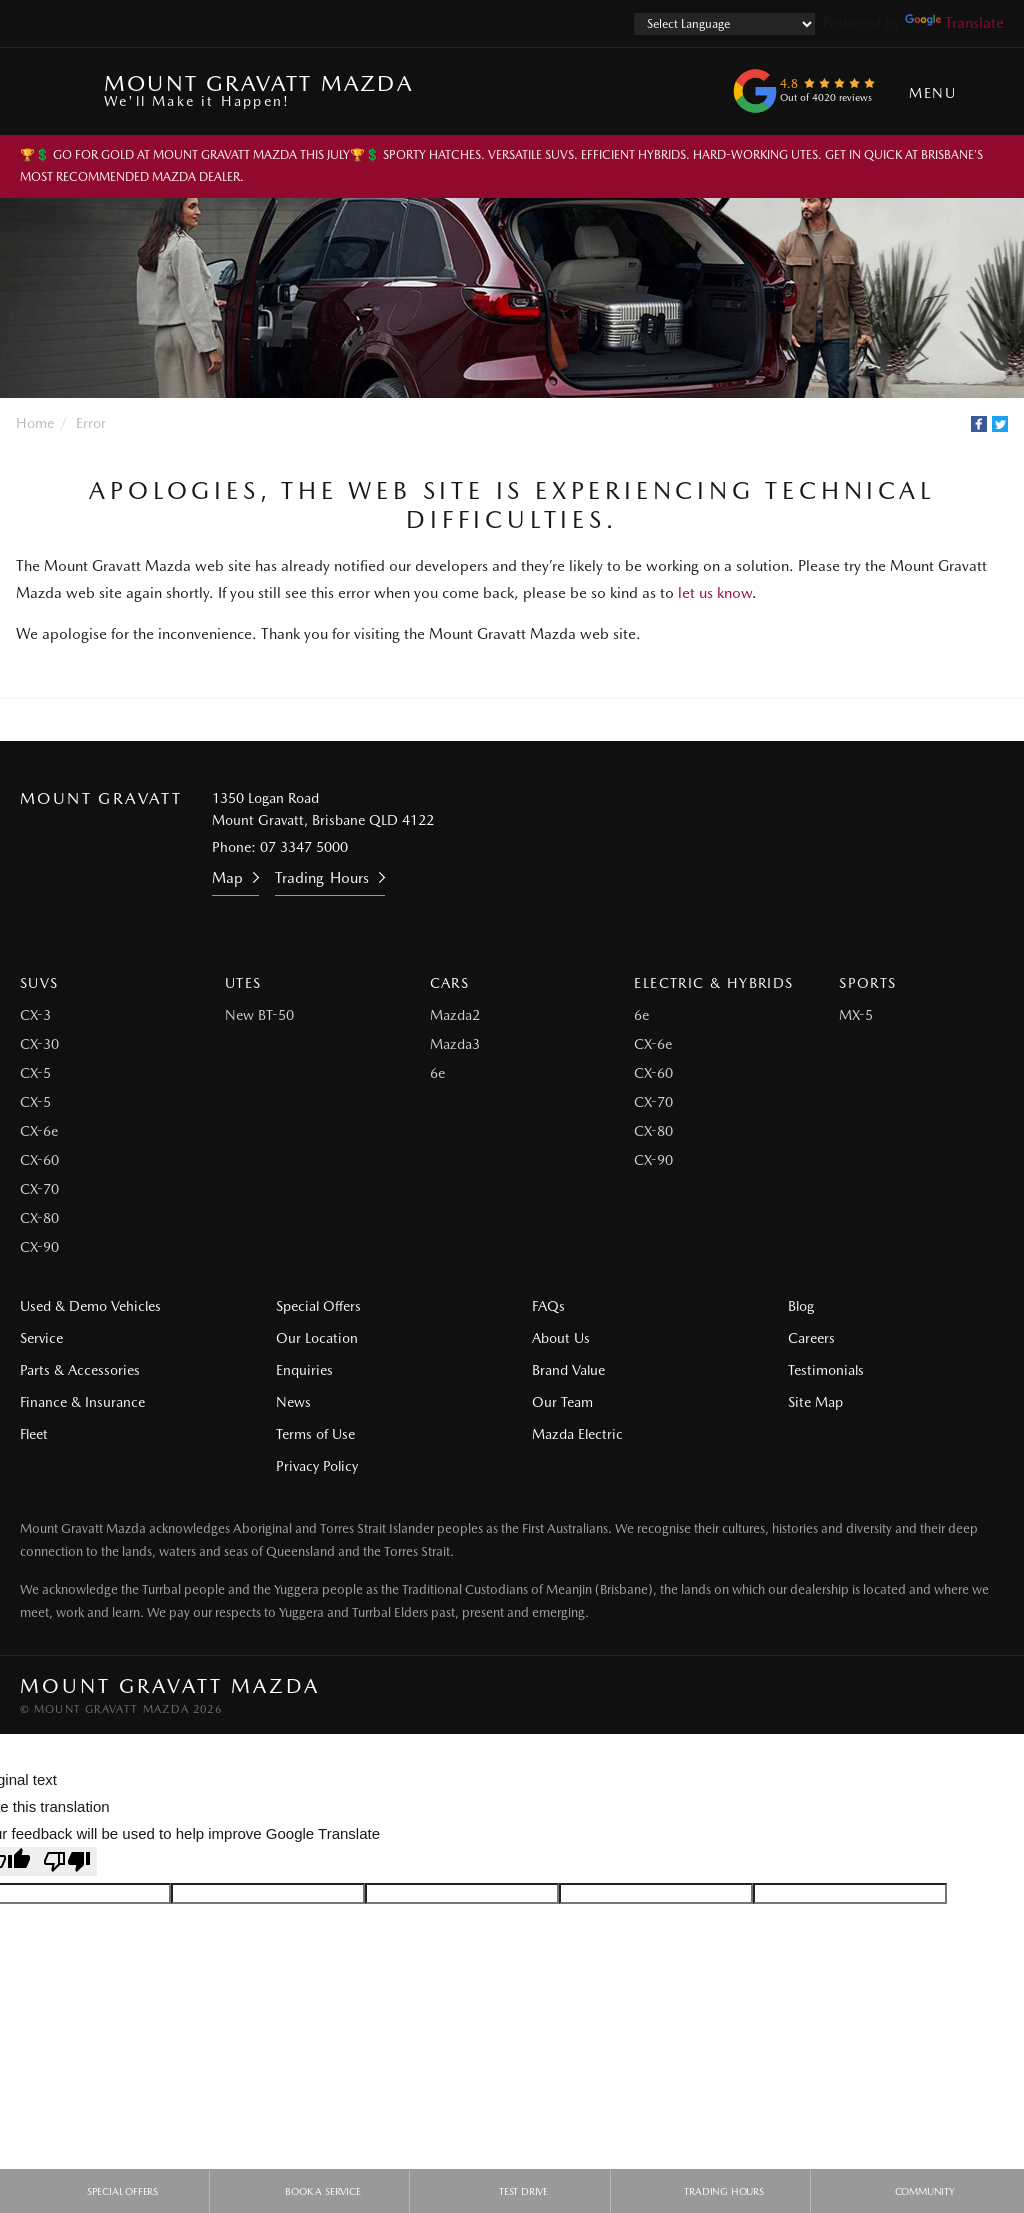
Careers (811, 1338)
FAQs (548, 1306)
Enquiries (304, 1370)
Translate (954, 23)
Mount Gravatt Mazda (258, 89)
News (293, 1402)
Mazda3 (455, 1044)
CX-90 (39, 1247)
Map (227, 878)
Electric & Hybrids (713, 983)
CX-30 (39, 1044)
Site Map (815, 1402)
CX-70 (39, 1189)
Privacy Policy (317, 1466)
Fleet (34, 1434)
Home (35, 423)
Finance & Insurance (82, 1402)
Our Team (562, 1402)
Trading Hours (321, 878)
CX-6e (39, 1131)
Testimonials (826, 1370)
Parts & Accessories (80, 1370)
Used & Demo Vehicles (90, 1306)
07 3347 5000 (304, 847)
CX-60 (39, 1160)
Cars (450, 983)
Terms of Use (315, 1434)
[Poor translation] (67, 1861)
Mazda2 (455, 1015)
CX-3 (35, 1015)
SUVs (39, 983)
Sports (867, 983)
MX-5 (856, 1015)
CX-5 (35, 1073)
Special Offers (318, 1306)
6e (437, 1073)
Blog (801, 1306)
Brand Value (568, 1370)
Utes (243, 983)
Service (41, 1338)
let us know (715, 593)
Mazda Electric (577, 1434)
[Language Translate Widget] (724, 24)
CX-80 (39, 1218)
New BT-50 (259, 1015)
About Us (561, 1338)
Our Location (317, 1338)
